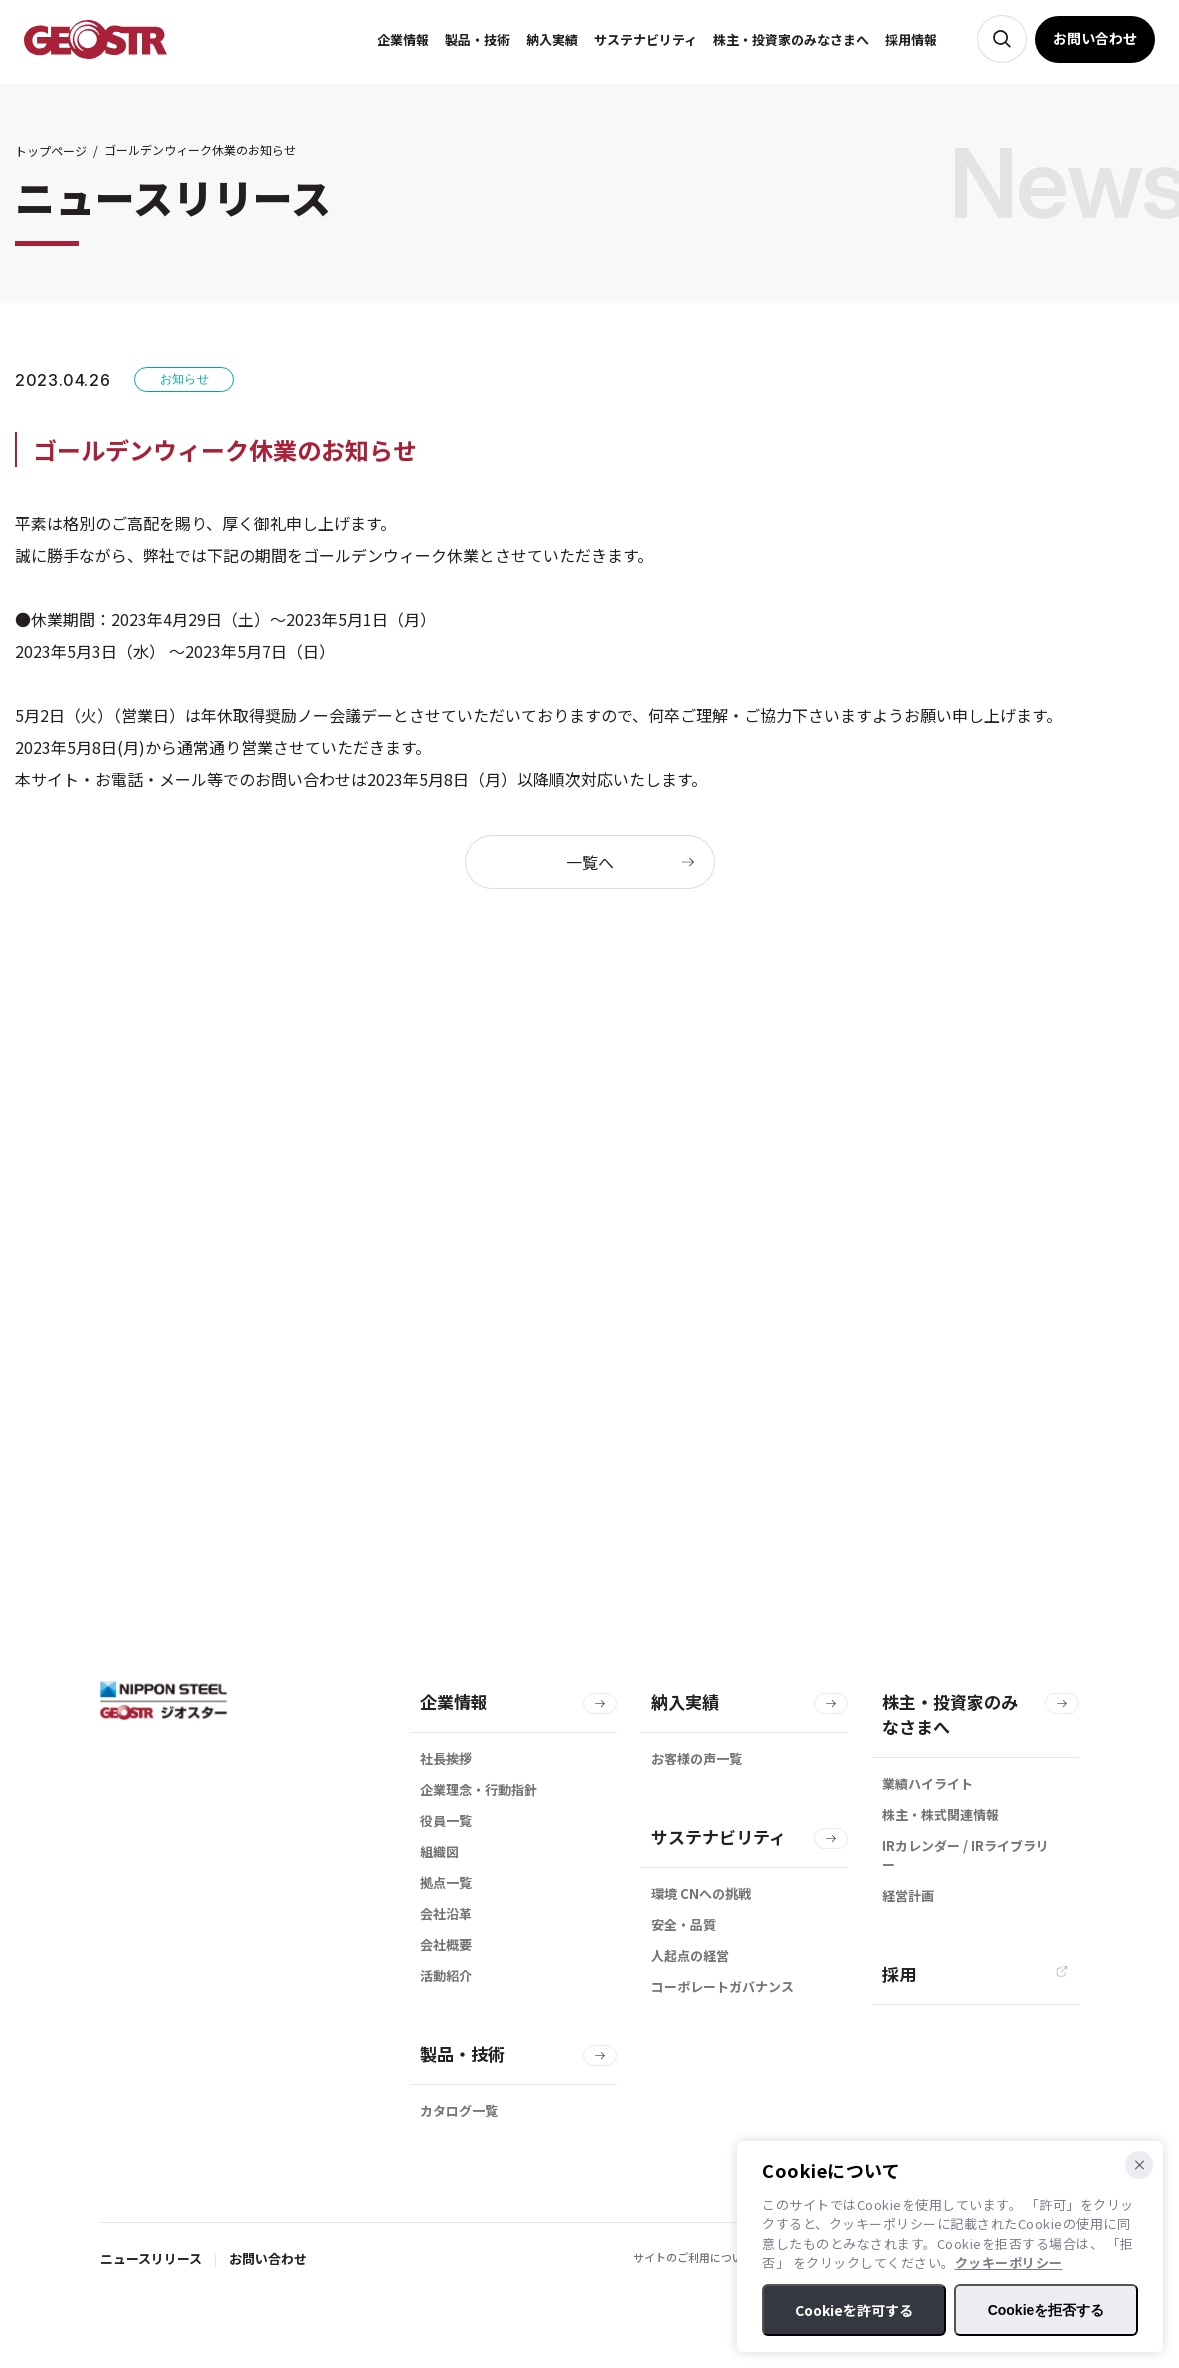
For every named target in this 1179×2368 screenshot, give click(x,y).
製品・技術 (462, 2053)
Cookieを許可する (854, 2310)
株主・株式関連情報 (940, 1814)
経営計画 (908, 1895)
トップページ (51, 150)
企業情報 (454, 1701)
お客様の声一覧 (696, 1758)
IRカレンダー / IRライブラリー (965, 1855)
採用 (899, 1973)
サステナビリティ (718, 1836)
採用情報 (913, 39)
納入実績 (685, 1701)
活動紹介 (446, 1975)
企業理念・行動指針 (478, 1789)
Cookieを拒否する (1046, 2310)
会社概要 (446, 1944)
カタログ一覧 (459, 2110)
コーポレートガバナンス (722, 1986)
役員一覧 (446, 1820)
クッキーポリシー (1009, 2262)
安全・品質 (683, 1924)
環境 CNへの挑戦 (701, 1893)
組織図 (439, 1851)
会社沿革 (446, 1913)
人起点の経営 (690, 1955)
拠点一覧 (446, 1882)
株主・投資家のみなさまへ (950, 1714)
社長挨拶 (446, 1758)
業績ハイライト (927, 1783)
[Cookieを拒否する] (1139, 2165)
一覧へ (590, 862)
